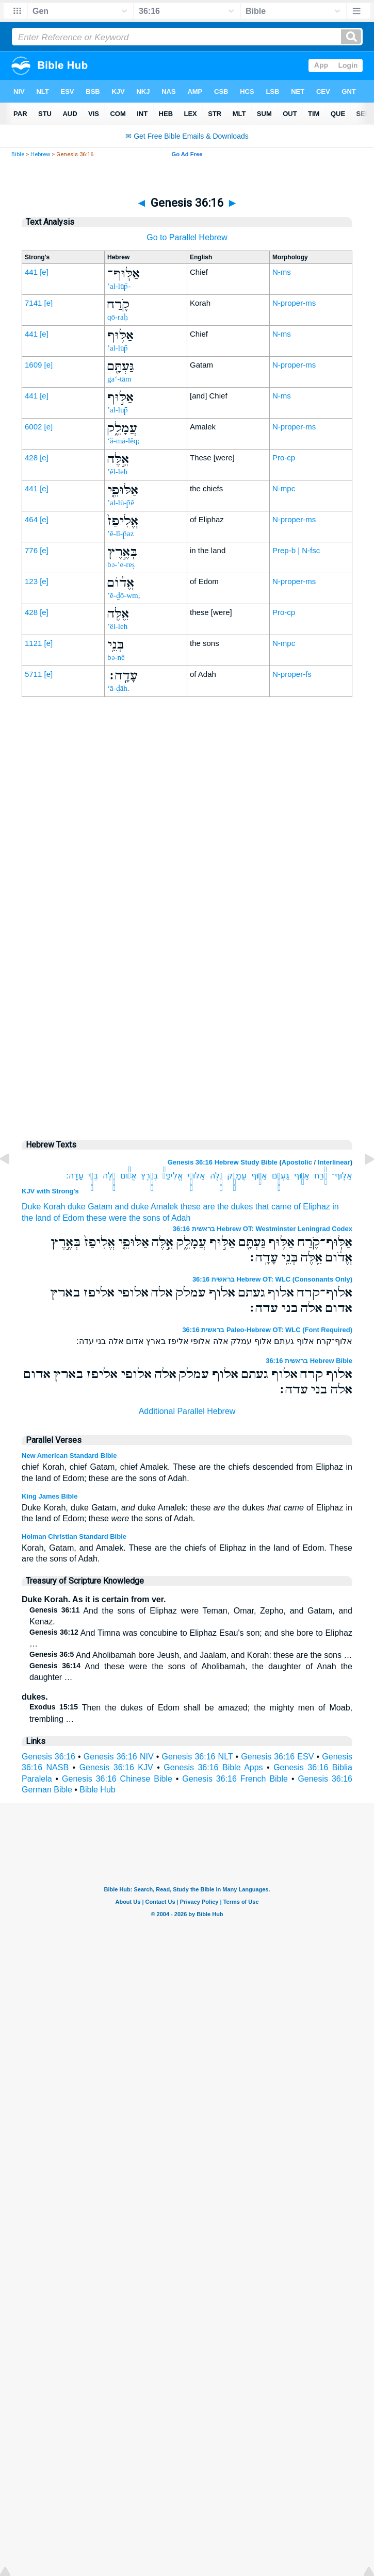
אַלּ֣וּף (259, 1175)
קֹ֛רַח (320, 1175)
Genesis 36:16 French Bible (235, 1778)
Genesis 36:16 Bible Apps (213, 1767)
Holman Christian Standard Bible (74, 1536)
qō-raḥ (117, 317)
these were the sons (123, 1218)
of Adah (176, 1218)
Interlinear (334, 1162)
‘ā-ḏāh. (118, 688)
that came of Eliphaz (292, 1206)
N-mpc (283, 488)
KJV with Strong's (50, 1191)
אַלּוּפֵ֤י (196, 1175)
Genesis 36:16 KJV (116, 1767)
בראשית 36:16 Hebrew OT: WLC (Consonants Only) (272, 1279)
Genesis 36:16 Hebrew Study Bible (223, 1162)
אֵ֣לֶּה (216, 1175)
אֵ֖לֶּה (109, 1175)
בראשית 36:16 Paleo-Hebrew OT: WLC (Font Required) (267, 1330)
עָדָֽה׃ (75, 1175)
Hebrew (40, 154)
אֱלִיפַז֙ (172, 1175)
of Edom (68, 1218)
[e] (44, 272)
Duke (31, 1206)
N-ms (281, 272)
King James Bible (49, 1496)
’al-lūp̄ (117, 348)
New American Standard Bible (69, 1455)
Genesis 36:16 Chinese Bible (117, 1778)
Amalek (164, 1206)
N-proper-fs (292, 674)
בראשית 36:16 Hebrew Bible (309, 1361)
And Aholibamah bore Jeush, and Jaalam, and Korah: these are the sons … (190, 1655)
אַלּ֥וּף (302, 1175)
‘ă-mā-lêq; (123, 441)
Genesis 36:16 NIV (119, 1756)
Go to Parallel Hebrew (187, 237)
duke (77, 1206)
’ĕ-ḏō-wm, (123, 595)
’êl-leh (117, 472)
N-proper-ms (294, 302)
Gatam (100, 1206)
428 (31, 457)
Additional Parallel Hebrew (187, 1411)
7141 (33, 302)
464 (31, 519)
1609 (33, 364)
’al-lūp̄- (119, 286)
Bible (17, 154)
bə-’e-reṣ (121, 564)
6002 (33, 426)
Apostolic (297, 1162)
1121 (33, 643)
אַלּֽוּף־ (342, 1175)
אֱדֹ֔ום (128, 1175)
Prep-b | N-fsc (296, 550)
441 (31, 272)
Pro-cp (283, 457)
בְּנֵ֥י (93, 1175)
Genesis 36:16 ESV (277, 1756)
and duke (132, 1206)
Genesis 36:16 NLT (197, 1756)
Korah (54, 1206)
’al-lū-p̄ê (120, 502)
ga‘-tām (119, 379)
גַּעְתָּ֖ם (280, 1175)
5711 (33, 674)
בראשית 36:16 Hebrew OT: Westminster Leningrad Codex (262, 1229)
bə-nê (116, 657)
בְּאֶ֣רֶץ (149, 1175)
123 (31, 581)
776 (31, 550)
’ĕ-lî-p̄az (120, 533)
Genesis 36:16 (48, 1756)
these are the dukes (217, 1206)
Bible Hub (97, 1789)
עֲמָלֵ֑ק (237, 1175)
